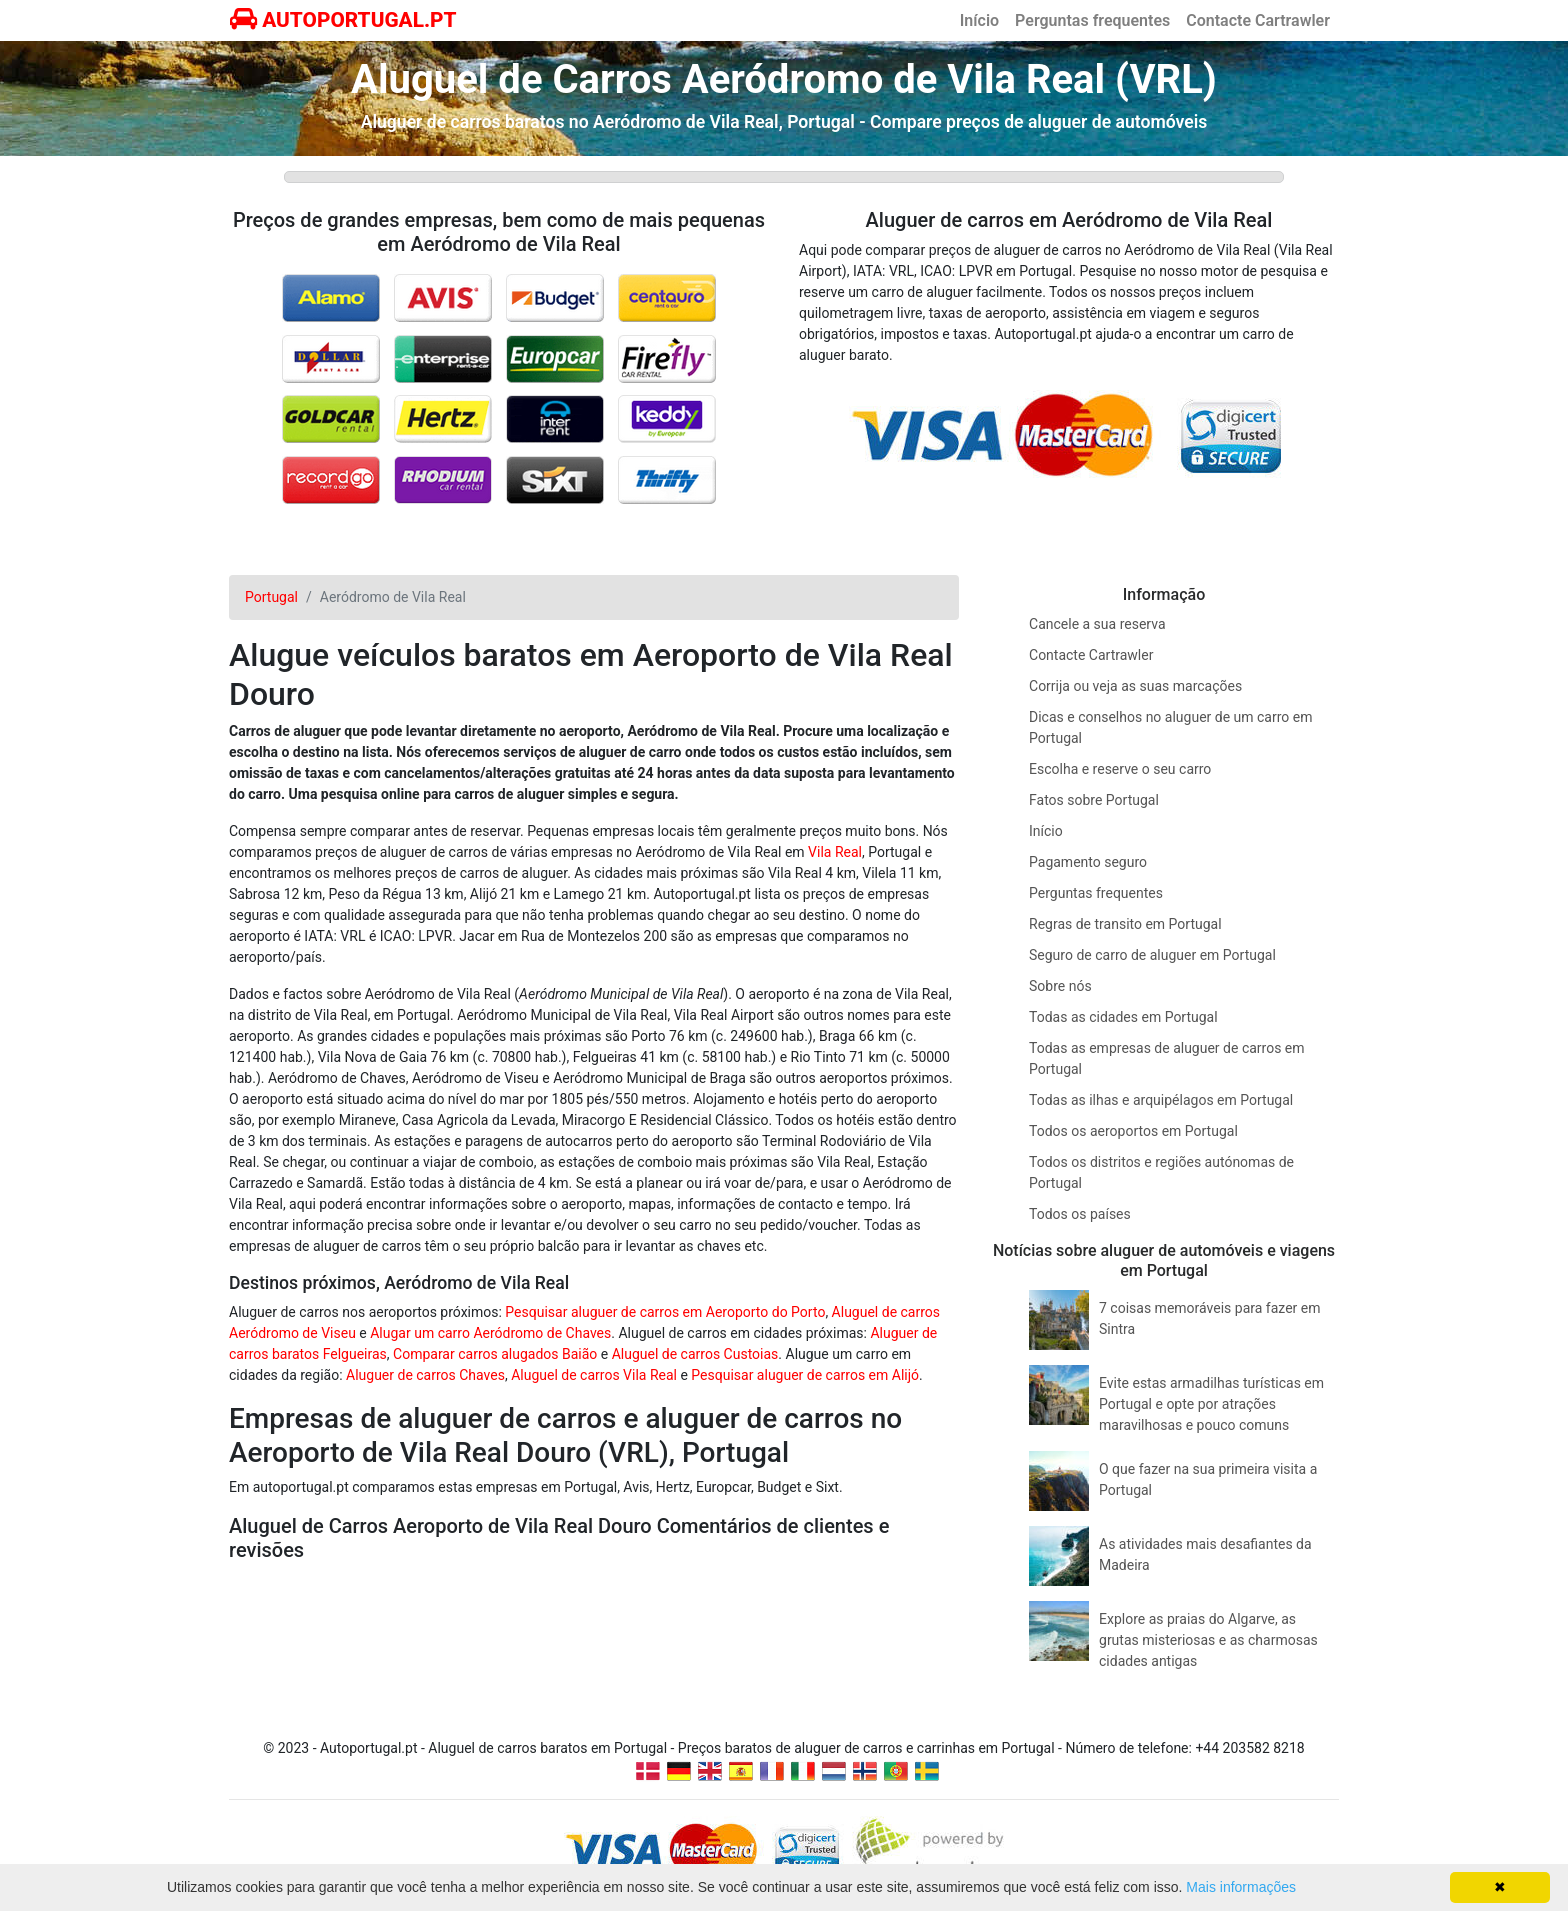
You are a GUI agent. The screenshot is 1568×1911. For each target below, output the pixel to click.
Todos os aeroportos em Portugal (1133, 1131)
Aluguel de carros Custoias (695, 1354)
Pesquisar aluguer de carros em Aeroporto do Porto (665, 1312)
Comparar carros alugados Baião (495, 1354)
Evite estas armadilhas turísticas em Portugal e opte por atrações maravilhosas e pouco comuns (1211, 1404)
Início (979, 20)
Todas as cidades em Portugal (1123, 1017)
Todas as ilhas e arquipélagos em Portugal (1161, 1100)
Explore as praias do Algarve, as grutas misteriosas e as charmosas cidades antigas (1208, 1640)
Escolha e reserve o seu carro (1120, 769)
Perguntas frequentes (1092, 20)
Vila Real (835, 852)
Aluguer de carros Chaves (425, 1375)
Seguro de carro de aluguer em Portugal (1152, 955)
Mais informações (1241, 1887)
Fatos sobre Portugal (1094, 800)
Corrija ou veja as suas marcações (1135, 686)
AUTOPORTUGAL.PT (343, 20)
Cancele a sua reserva (1097, 624)
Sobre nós (1060, 986)
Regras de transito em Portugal (1125, 924)
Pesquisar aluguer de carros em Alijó (805, 1375)
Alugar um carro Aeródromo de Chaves (490, 1333)
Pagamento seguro (1088, 862)
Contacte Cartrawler (1258, 20)
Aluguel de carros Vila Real (594, 1375)
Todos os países (1080, 1214)
